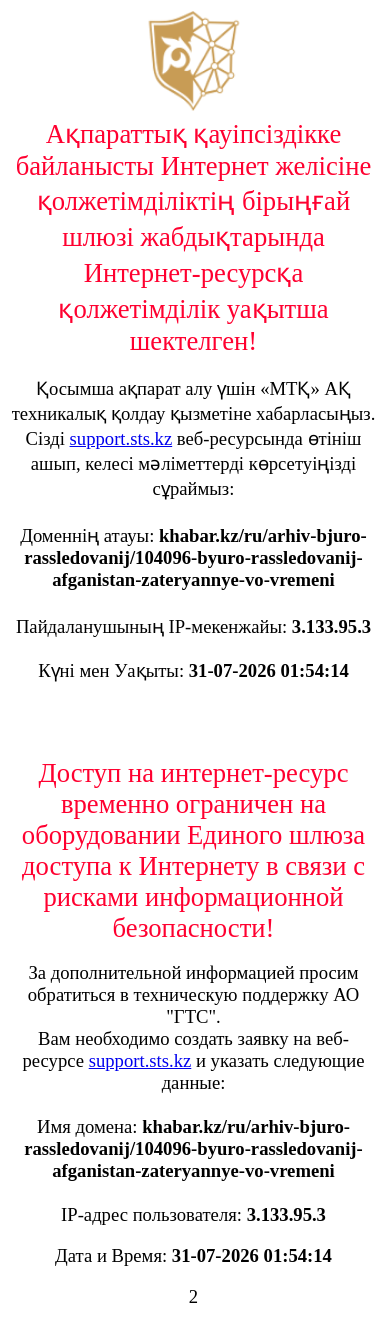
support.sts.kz (121, 438)
